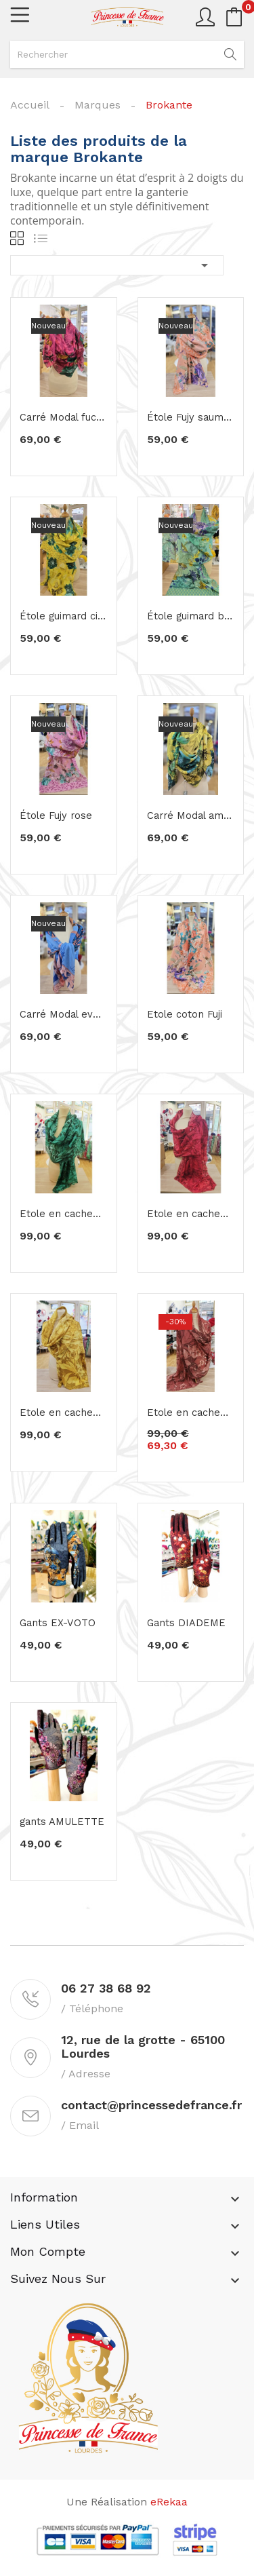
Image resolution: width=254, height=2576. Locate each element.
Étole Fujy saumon (187, 417)
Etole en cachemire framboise (191, 1213)
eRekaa (169, 2501)
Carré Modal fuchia (61, 417)
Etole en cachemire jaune (64, 1412)
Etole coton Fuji (181, 1014)
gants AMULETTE (58, 1821)
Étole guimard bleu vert (191, 616)
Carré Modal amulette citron (191, 815)
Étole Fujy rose (52, 815)
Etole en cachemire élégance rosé (191, 1412)
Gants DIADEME (181, 1622)
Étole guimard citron (64, 616)
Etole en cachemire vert (64, 1213)
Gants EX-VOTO (53, 1622)
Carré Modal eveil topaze (64, 1014)
